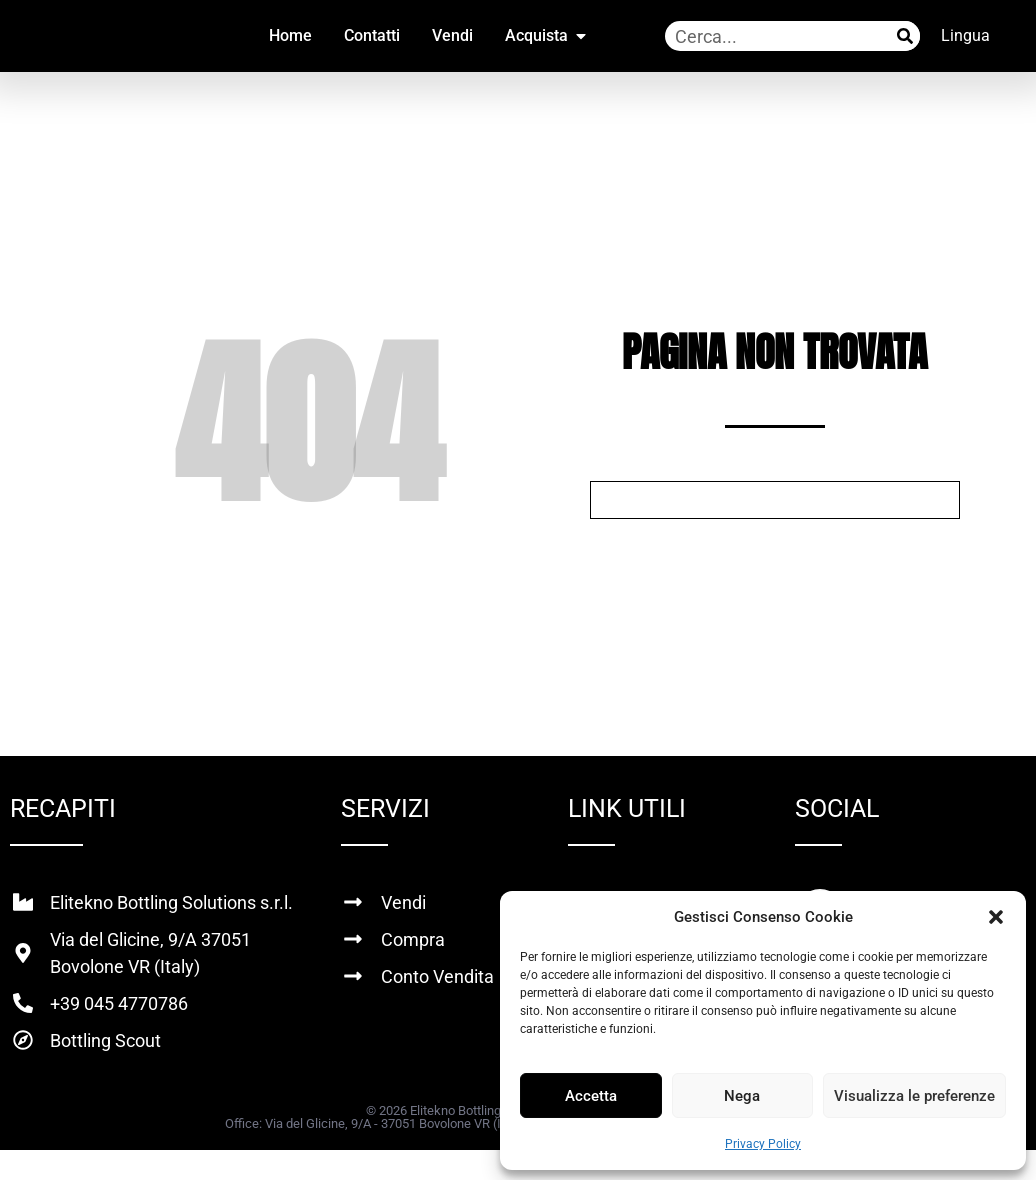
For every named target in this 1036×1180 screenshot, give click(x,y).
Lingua (965, 35)
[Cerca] (905, 36)
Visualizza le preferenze (914, 1096)
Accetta (591, 1096)
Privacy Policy (763, 1144)
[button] (996, 917)
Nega (742, 1096)
